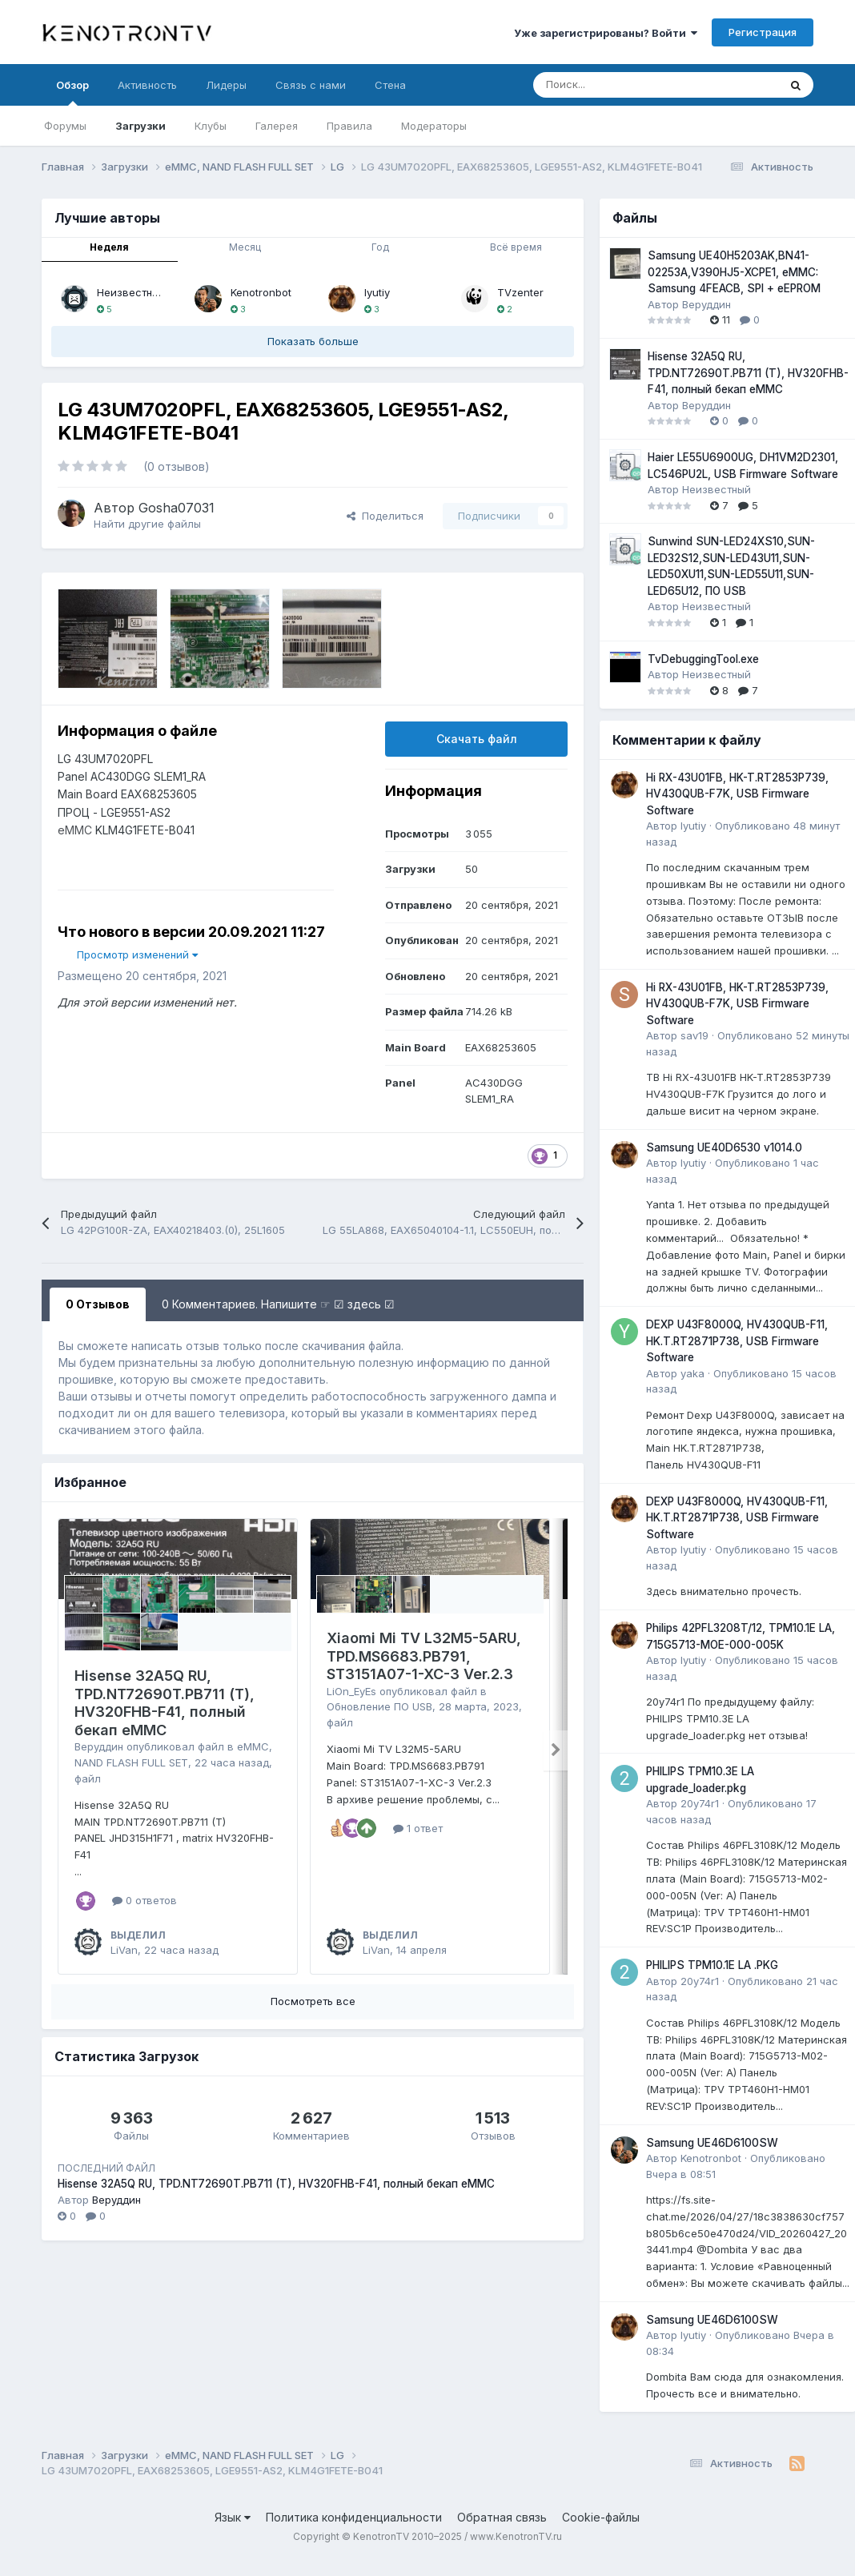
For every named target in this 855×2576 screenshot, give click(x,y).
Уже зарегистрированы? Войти (605, 32)
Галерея (276, 125)
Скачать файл (476, 738)
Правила (349, 125)
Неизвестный (131, 292)
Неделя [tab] (109, 247)
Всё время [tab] (516, 247)
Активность (147, 84)
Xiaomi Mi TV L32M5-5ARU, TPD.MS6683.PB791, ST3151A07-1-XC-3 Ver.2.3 (424, 1656)
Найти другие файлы (147, 523)
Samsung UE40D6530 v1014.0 (724, 1147)
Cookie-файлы (601, 2517)
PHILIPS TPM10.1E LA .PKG (712, 1965)
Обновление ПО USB (379, 1706)
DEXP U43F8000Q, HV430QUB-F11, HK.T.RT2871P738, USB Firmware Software (737, 1341)
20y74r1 (699, 1803)
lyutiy (377, 292)
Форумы (65, 125)
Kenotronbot (261, 292)
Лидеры (226, 84)
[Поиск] (616, 85)
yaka (692, 1373)
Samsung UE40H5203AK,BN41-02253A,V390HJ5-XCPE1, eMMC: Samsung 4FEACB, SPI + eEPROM (734, 272)
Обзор (72, 92)
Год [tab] (380, 247)
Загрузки (140, 125)
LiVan (124, 1949)
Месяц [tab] (245, 247)
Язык (233, 2517)
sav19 (694, 1035)
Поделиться (385, 515)
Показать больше (313, 341)
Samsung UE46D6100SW (712, 2142)
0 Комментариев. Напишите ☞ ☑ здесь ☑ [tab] (278, 1304)
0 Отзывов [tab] (98, 1304)
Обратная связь (502, 2517)
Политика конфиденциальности (354, 2517)
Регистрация (763, 32)
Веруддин (98, 1746)
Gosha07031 (176, 508)
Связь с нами (310, 84)
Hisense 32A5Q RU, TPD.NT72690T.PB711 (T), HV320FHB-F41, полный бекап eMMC (164, 1702)
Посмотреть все (313, 2001)
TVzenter (520, 292)
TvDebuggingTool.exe (703, 659)
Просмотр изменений (137, 954)
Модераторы (434, 125)
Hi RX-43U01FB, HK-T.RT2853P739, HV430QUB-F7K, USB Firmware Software (737, 794)
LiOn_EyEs (351, 1691)
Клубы (211, 125)
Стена (390, 84)
